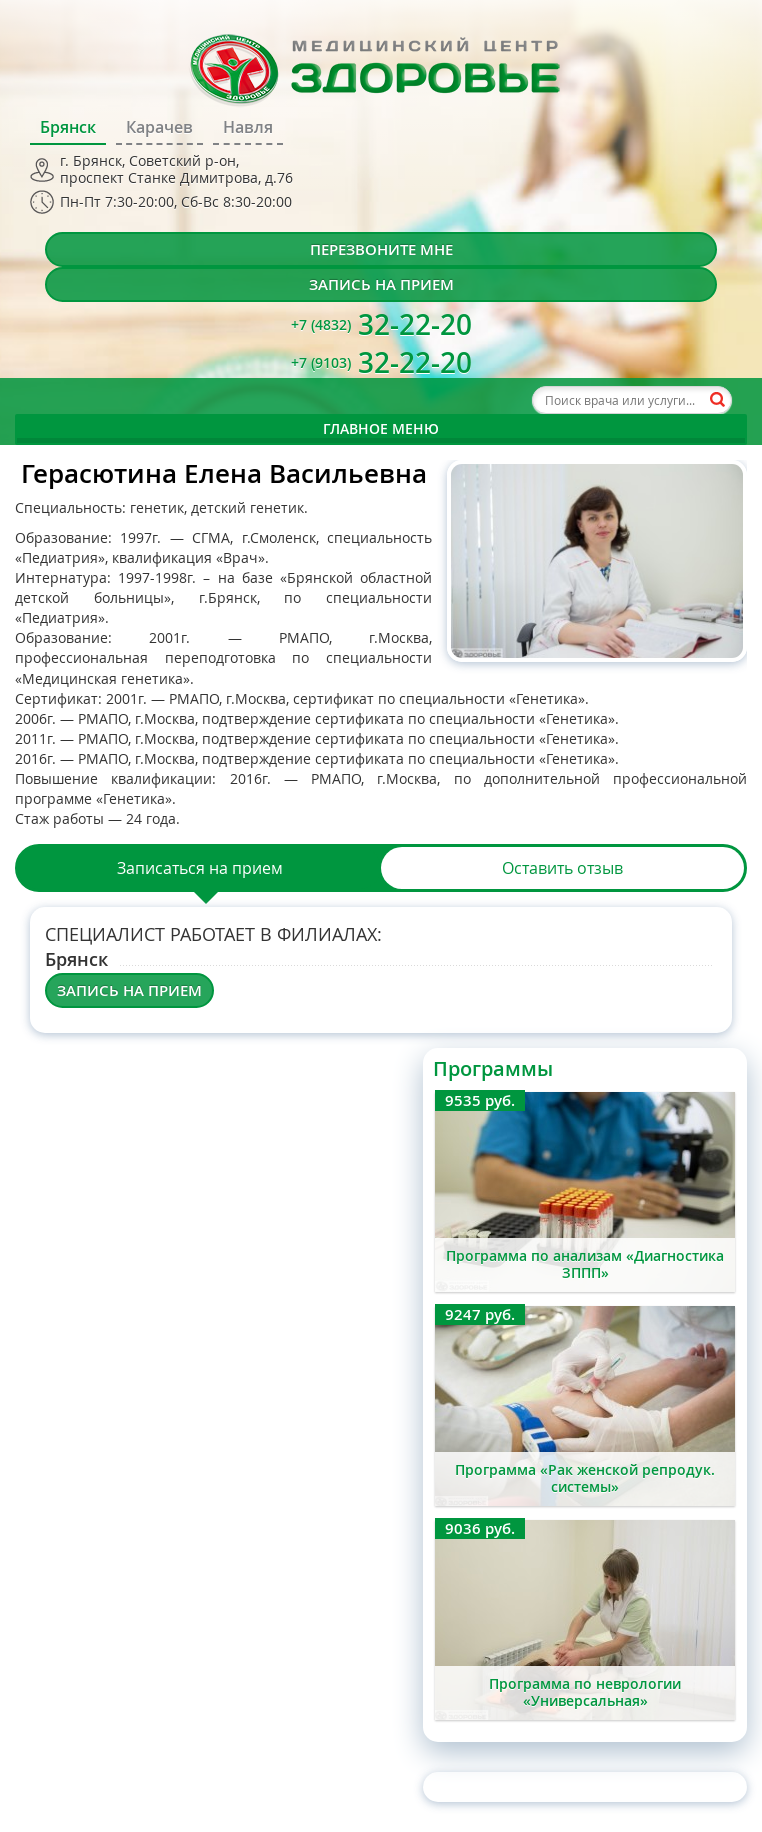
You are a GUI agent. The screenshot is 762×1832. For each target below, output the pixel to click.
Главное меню (381, 428)
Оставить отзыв (562, 868)
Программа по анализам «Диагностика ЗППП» (585, 1264)
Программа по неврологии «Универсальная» (585, 1692)
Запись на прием (381, 284)
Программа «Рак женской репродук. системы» (585, 1478)
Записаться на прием (200, 868)
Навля (248, 127)
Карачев (159, 127)
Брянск (68, 127)
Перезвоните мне (381, 249)
